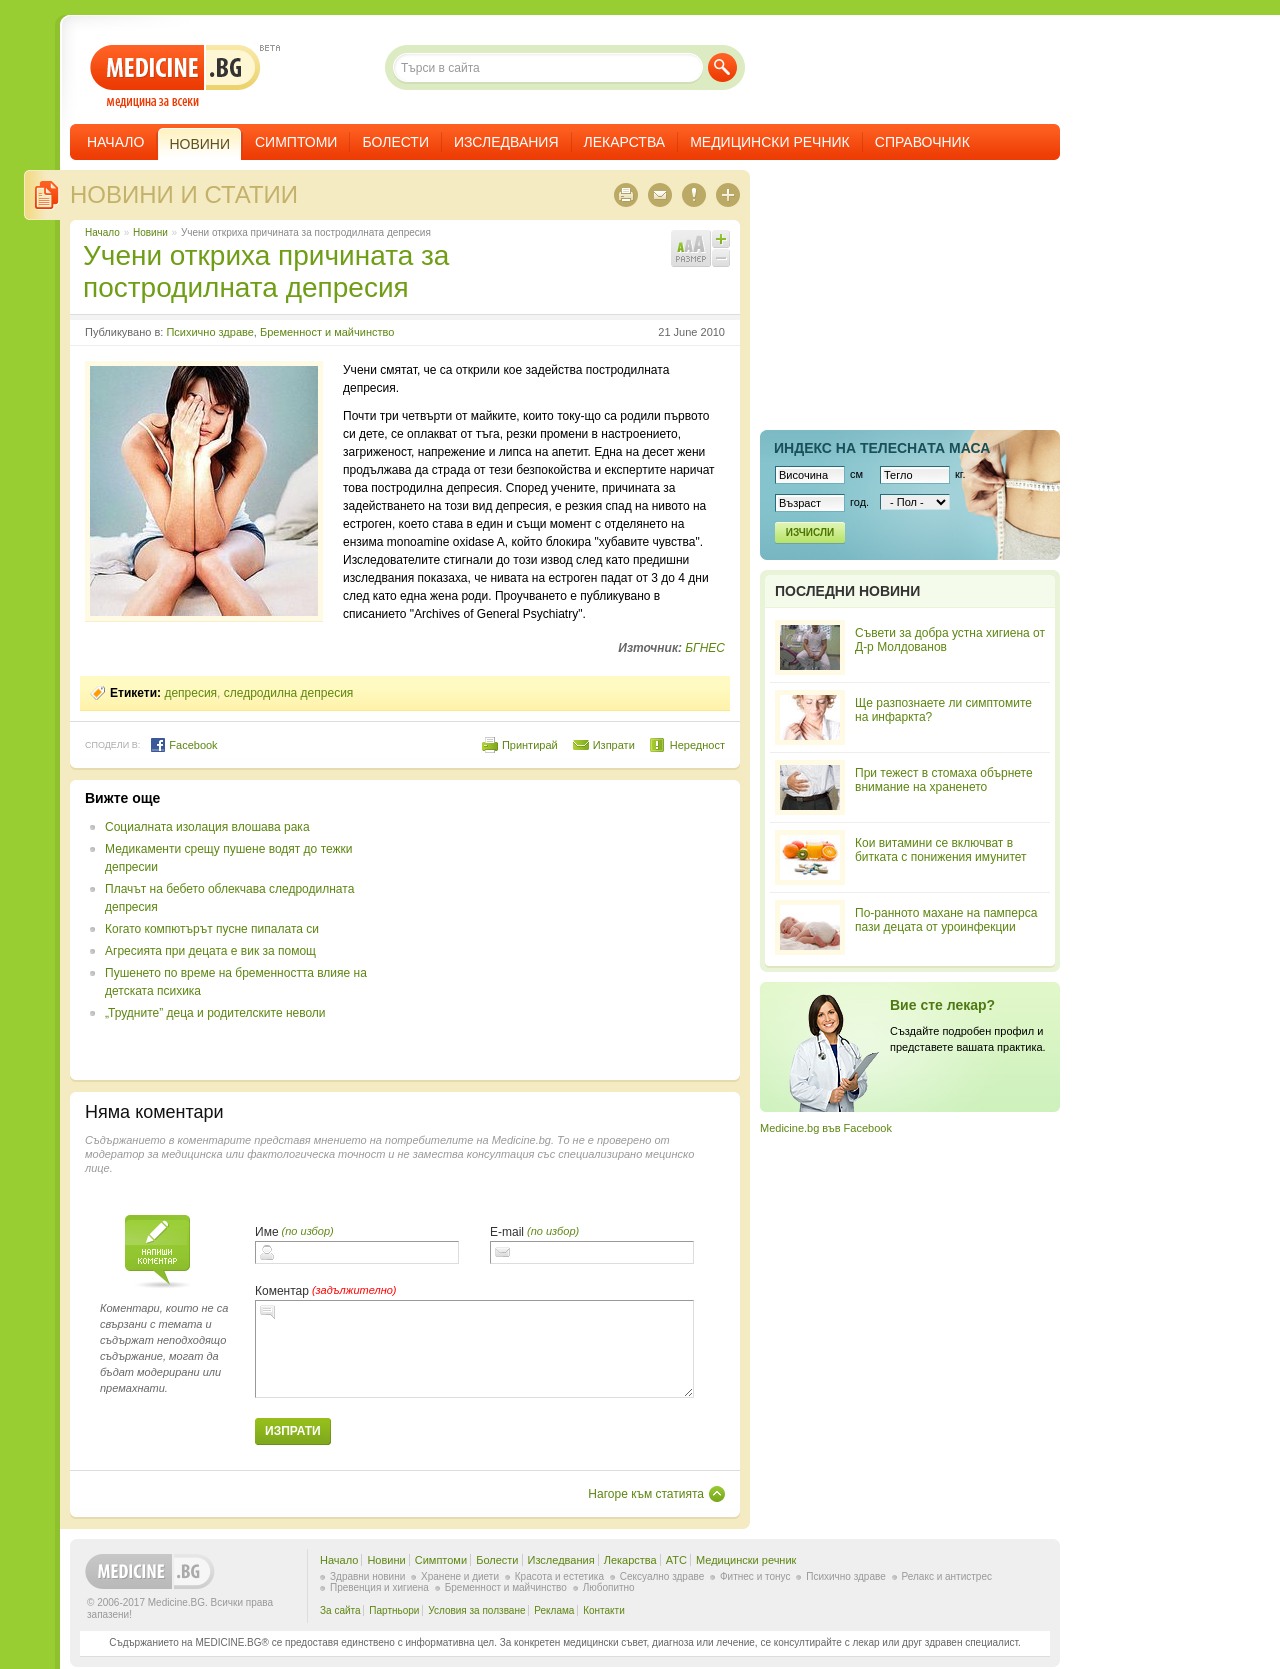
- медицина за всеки (175, 76)
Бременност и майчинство (327, 332)
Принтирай (530, 745)
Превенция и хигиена (379, 1587)
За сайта (340, 1610)
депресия (190, 693)
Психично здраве (209, 332)
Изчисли (810, 532)
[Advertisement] (562, 930)
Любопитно (609, 1587)
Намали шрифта (721, 258)
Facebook (183, 745)
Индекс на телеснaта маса (882, 448)
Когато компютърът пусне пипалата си (212, 929)
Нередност (697, 745)
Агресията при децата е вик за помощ (210, 951)
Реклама (554, 1610)
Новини (150, 232)
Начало (115, 142)
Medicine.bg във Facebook (826, 1128)
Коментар (282, 1291)
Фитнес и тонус (755, 1576)
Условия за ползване (476, 1610)
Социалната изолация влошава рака (207, 827)
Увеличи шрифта (721, 239)
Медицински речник (770, 142)
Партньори (394, 1610)
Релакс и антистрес (947, 1576)
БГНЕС (705, 648)
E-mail (507, 1232)
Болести (395, 142)
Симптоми (296, 142)
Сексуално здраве (662, 1576)
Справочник (922, 142)
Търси (722, 67)
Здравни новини (367, 1576)
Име (267, 1232)
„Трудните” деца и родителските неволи (215, 1013)
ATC (676, 1560)
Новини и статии (184, 194)
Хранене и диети (460, 1576)
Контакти (604, 1610)
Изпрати (614, 745)
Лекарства (625, 142)
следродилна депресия (289, 693)
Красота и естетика (559, 1576)
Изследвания (506, 142)
